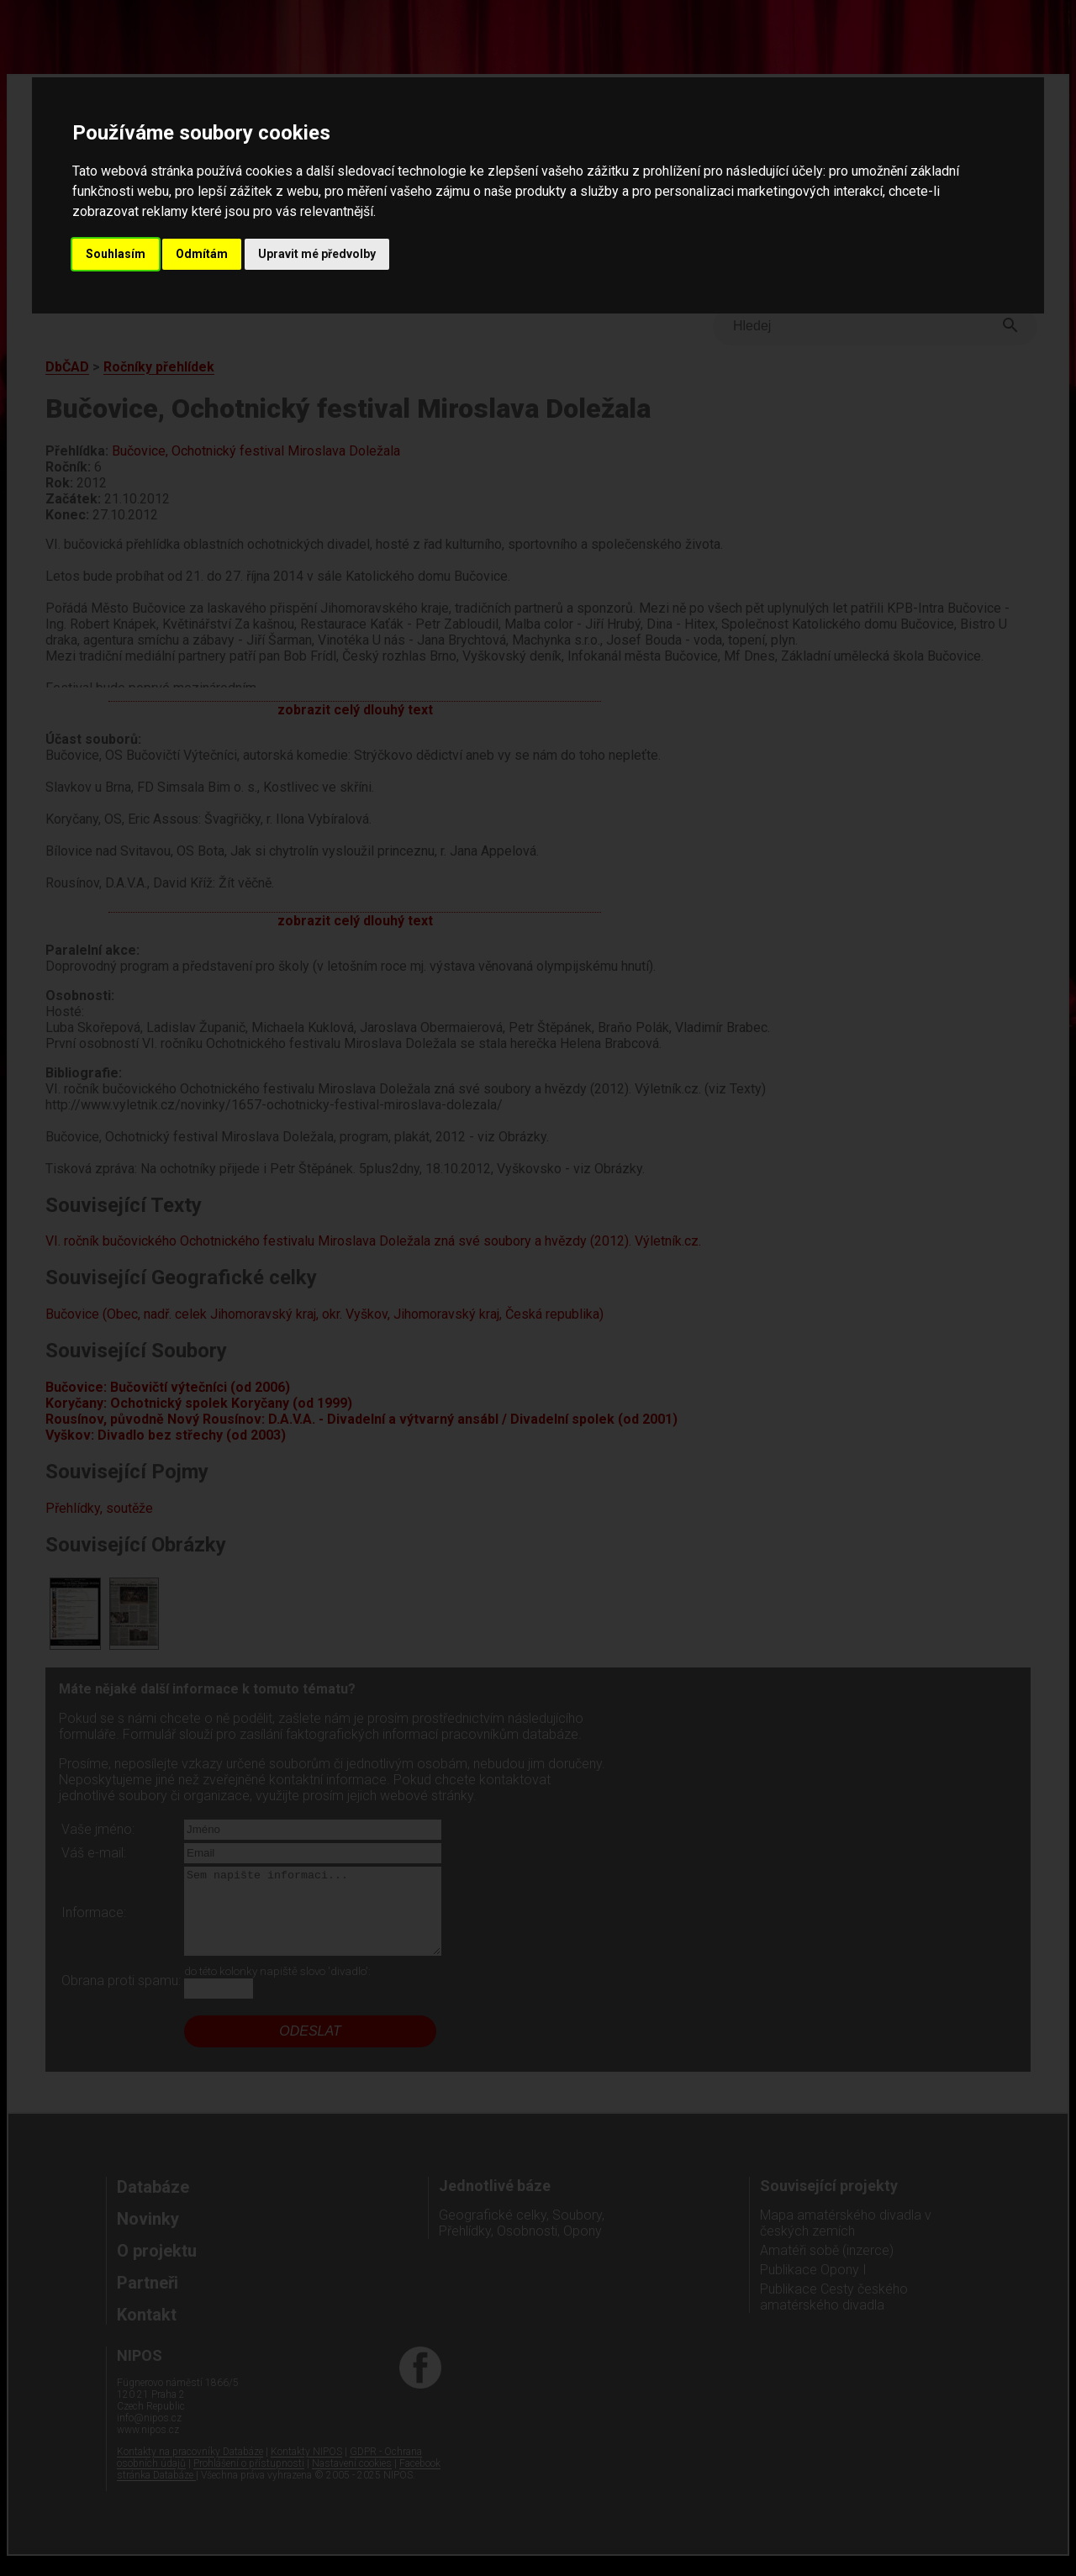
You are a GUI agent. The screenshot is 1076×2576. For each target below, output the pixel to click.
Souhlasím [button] (115, 254)
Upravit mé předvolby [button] (317, 254)
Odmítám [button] (202, 254)
